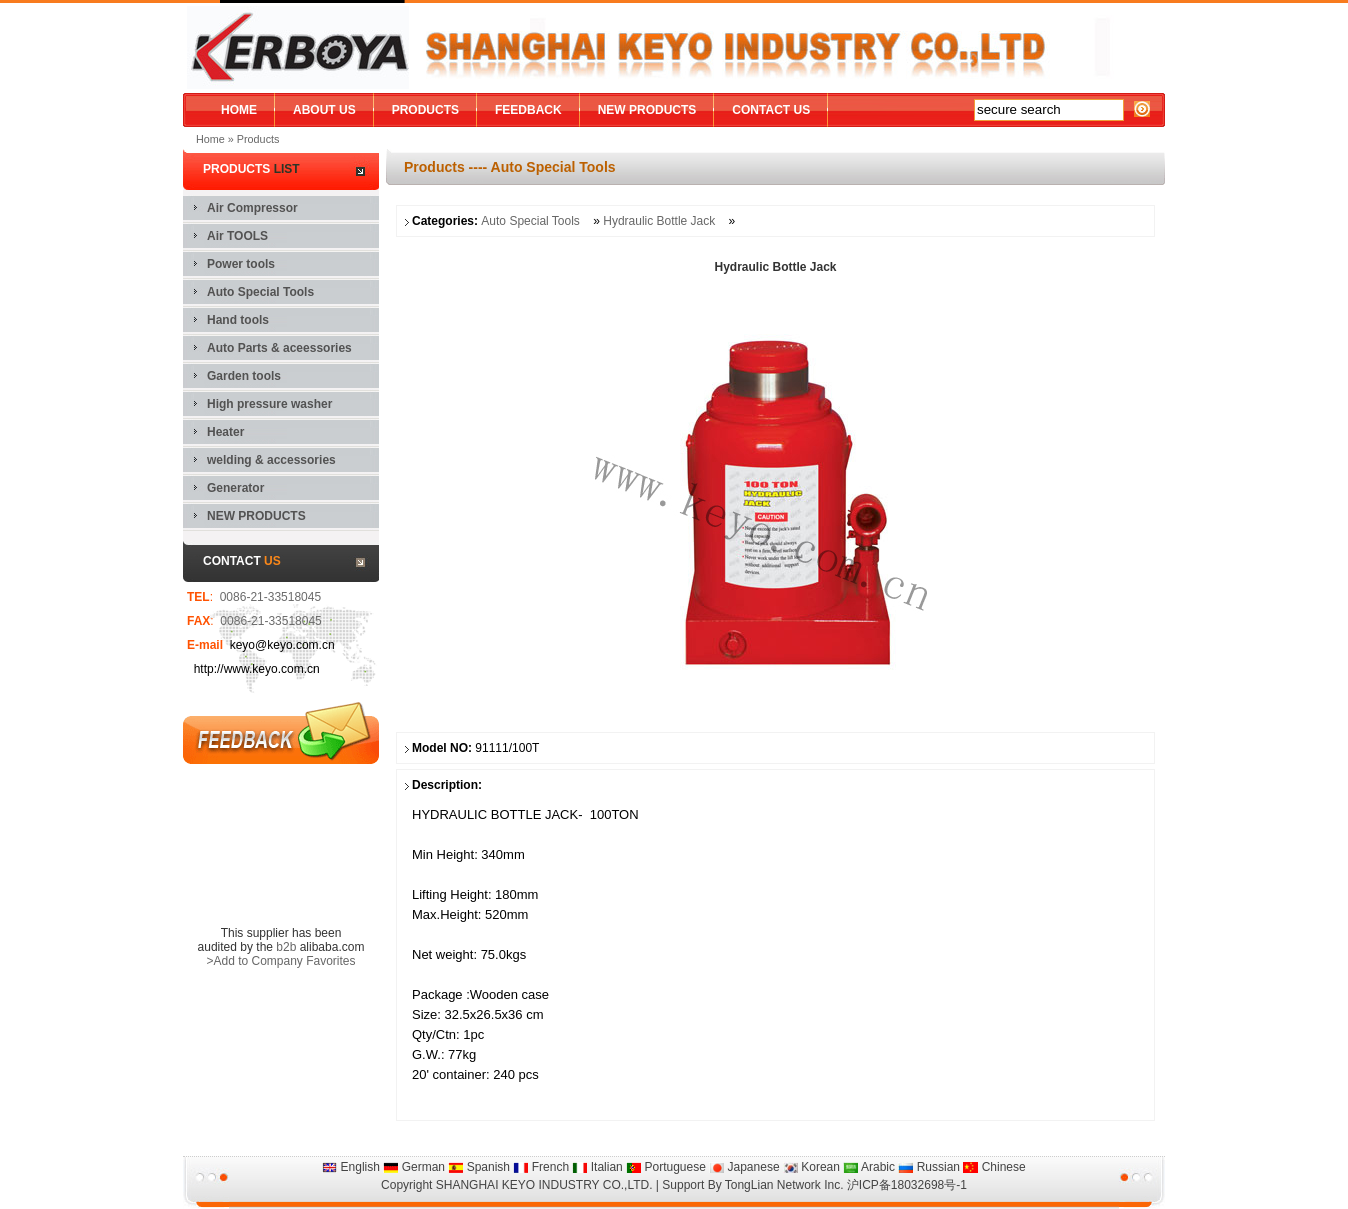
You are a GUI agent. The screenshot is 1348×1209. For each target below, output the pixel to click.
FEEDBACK (528, 110)
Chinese (994, 1167)
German (414, 1167)
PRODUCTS (425, 110)
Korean (811, 1167)
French (541, 1167)
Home (210, 139)
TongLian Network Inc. (784, 1185)
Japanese (744, 1167)
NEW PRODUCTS (647, 110)
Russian (929, 1167)
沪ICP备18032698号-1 (907, 1185)
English (351, 1167)
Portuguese (666, 1167)
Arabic (869, 1167)
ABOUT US (324, 110)
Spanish (479, 1167)
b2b (286, 947)
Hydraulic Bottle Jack (660, 221)
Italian (597, 1167)
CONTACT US (771, 110)
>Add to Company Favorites (280, 961)
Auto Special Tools (530, 221)
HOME (239, 110)
